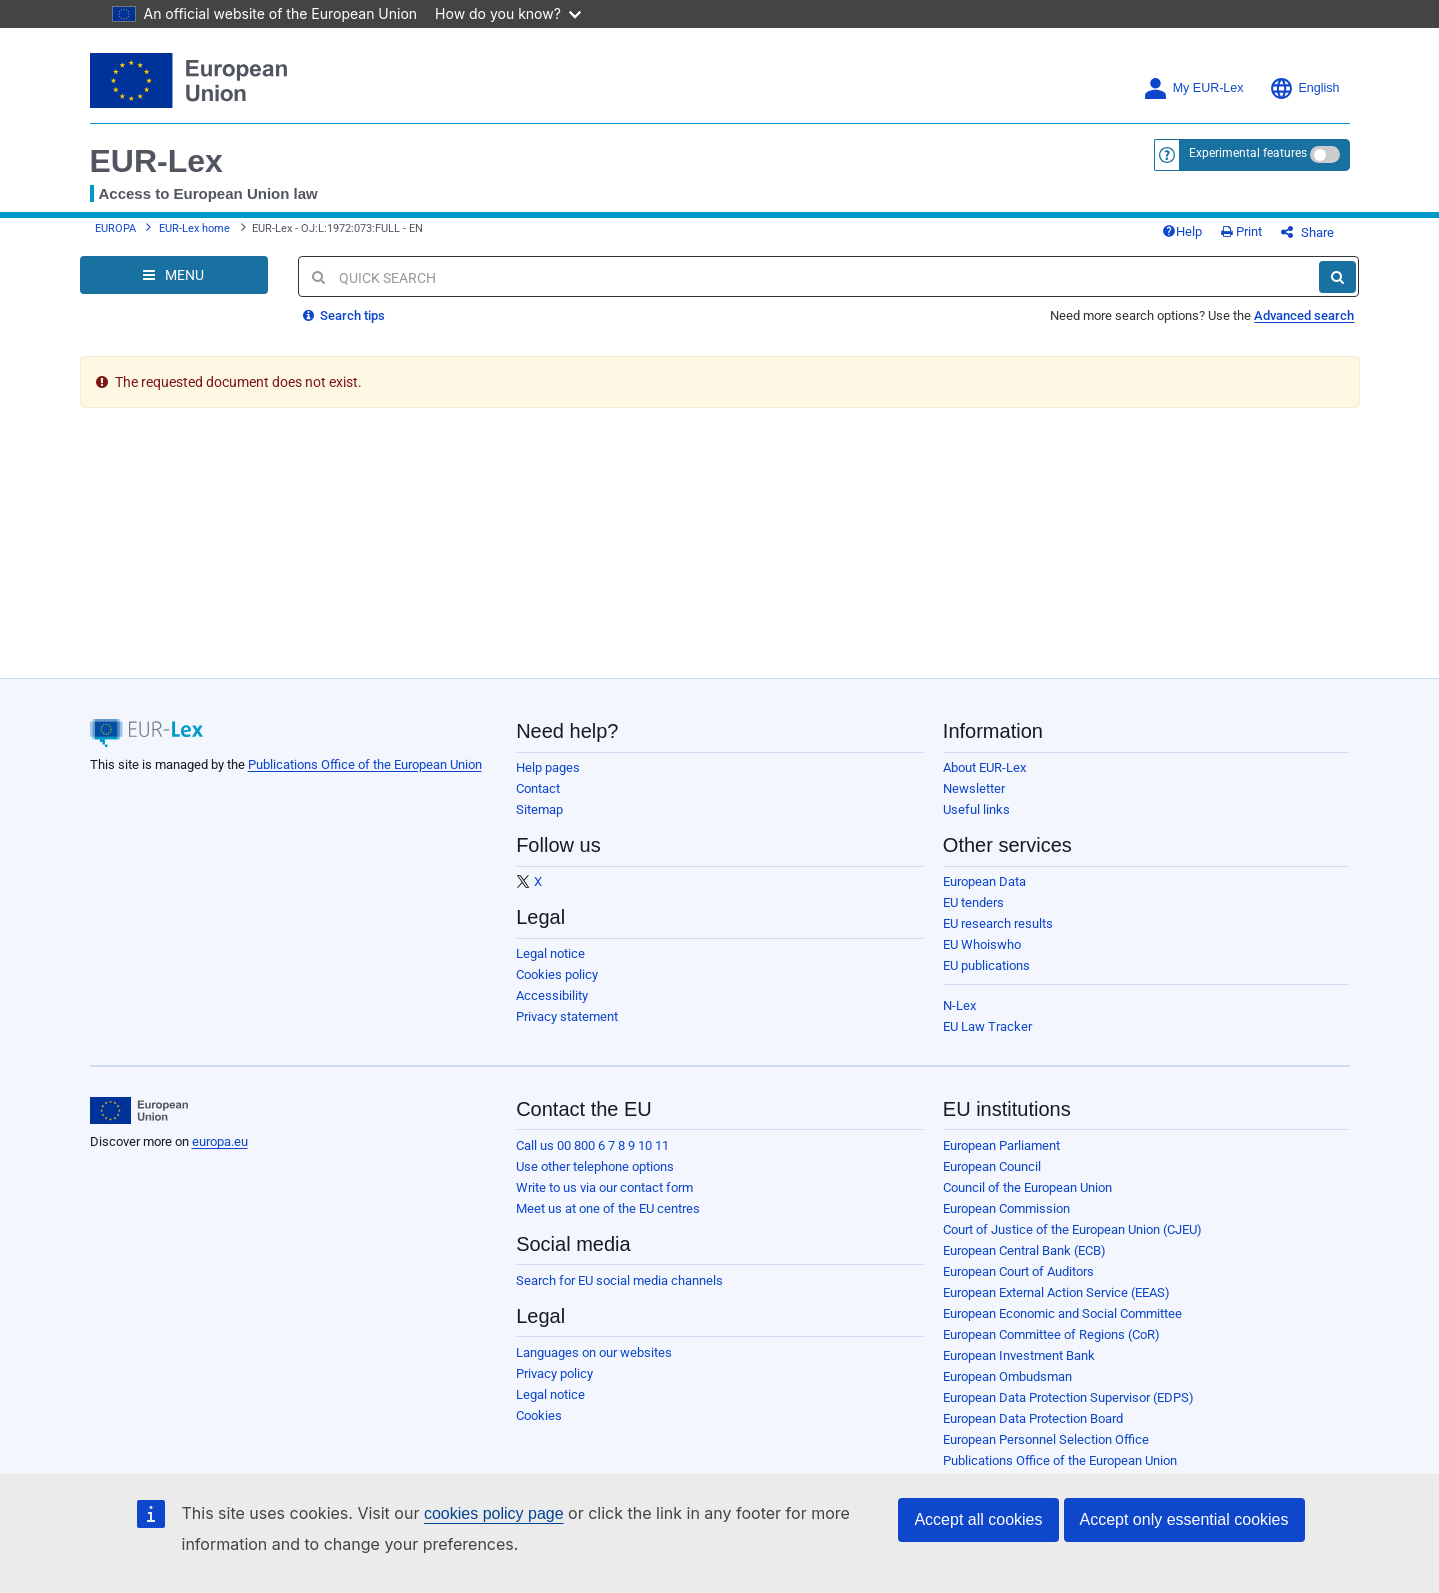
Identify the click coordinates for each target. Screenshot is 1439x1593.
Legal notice (550, 953)
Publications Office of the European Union (365, 764)
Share (1307, 232)
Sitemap (539, 809)
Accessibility (552, 995)
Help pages (548, 767)
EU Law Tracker (987, 1026)
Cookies (539, 1415)
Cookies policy (557, 974)
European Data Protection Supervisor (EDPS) (1068, 1397)
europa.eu (220, 1141)
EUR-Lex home (194, 228)
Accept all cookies (978, 1519)
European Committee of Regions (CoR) (1051, 1334)
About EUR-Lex (984, 767)
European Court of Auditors (1018, 1271)
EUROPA (115, 228)
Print (1241, 231)
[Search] (1337, 277)
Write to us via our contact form (604, 1187)
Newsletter (974, 788)
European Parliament (1001, 1145)
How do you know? (508, 13)
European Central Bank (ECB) (1024, 1250)
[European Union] (139, 1111)
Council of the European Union (1027, 1187)
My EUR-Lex (1193, 88)
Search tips (344, 315)
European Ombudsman (1007, 1376)
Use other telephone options (595, 1166)
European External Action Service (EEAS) (1056, 1292)
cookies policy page (494, 1513)
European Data (984, 881)
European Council (992, 1166)
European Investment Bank (1019, 1355)
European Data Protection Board (1033, 1418)
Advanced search (1304, 315)
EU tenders (973, 902)
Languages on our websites (594, 1352)
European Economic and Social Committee (1062, 1313)
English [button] (1304, 88)
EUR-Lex (156, 161)
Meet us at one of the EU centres (608, 1208)
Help (1182, 231)
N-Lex (959, 1005)
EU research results (998, 923)
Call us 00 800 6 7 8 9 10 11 (592, 1145)
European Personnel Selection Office (1046, 1439)
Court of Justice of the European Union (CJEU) (1072, 1229)
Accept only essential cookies (1184, 1519)
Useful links (976, 809)
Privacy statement (567, 1016)
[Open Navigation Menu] (174, 275)
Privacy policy (554, 1373)
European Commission (1006, 1208)
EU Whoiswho (982, 944)
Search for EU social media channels (619, 1280)
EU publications (986, 965)
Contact (538, 788)
